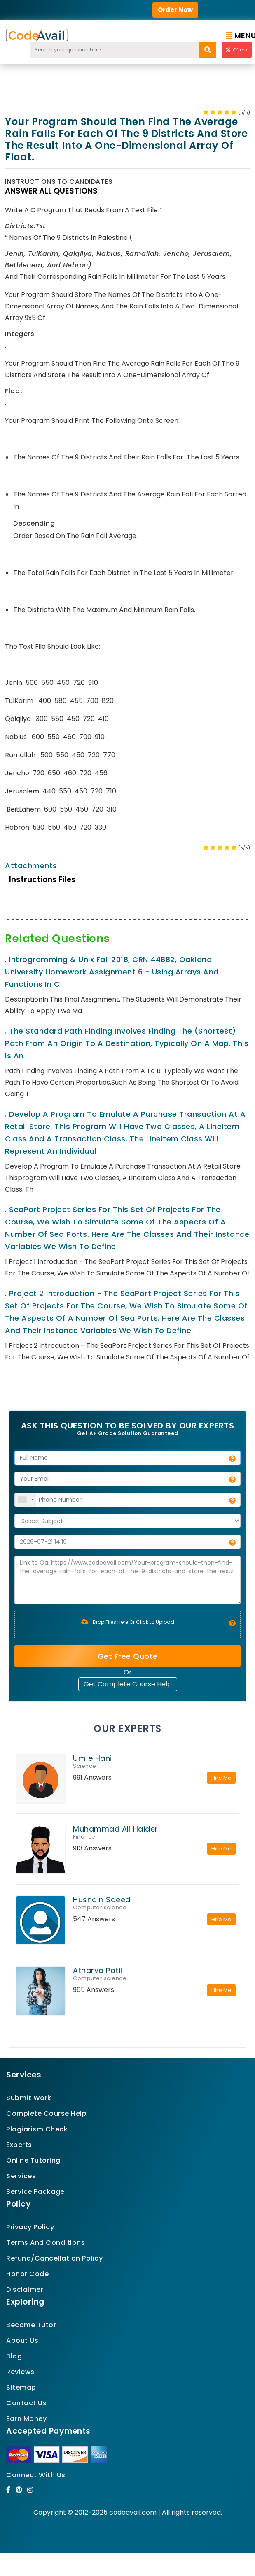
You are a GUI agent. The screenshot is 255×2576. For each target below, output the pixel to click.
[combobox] (25, 1500)
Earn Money (26, 2418)
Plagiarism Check (37, 2129)
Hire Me (221, 1778)
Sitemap (21, 2387)
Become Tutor (31, 2325)
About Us (22, 2340)
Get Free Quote (128, 1656)
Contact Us (26, 2403)
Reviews (20, 2372)
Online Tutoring (33, 2160)
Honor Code (27, 2274)
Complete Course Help (46, 2113)
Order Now (175, 9)
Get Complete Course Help (128, 1684)
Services (21, 2176)
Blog (14, 2356)
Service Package (35, 2191)
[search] (207, 50)
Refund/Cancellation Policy (54, 2258)
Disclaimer (24, 2289)
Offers (236, 49)
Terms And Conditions (45, 2242)
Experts (19, 2144)
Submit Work (28, 2098)
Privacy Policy (30, 2227)
